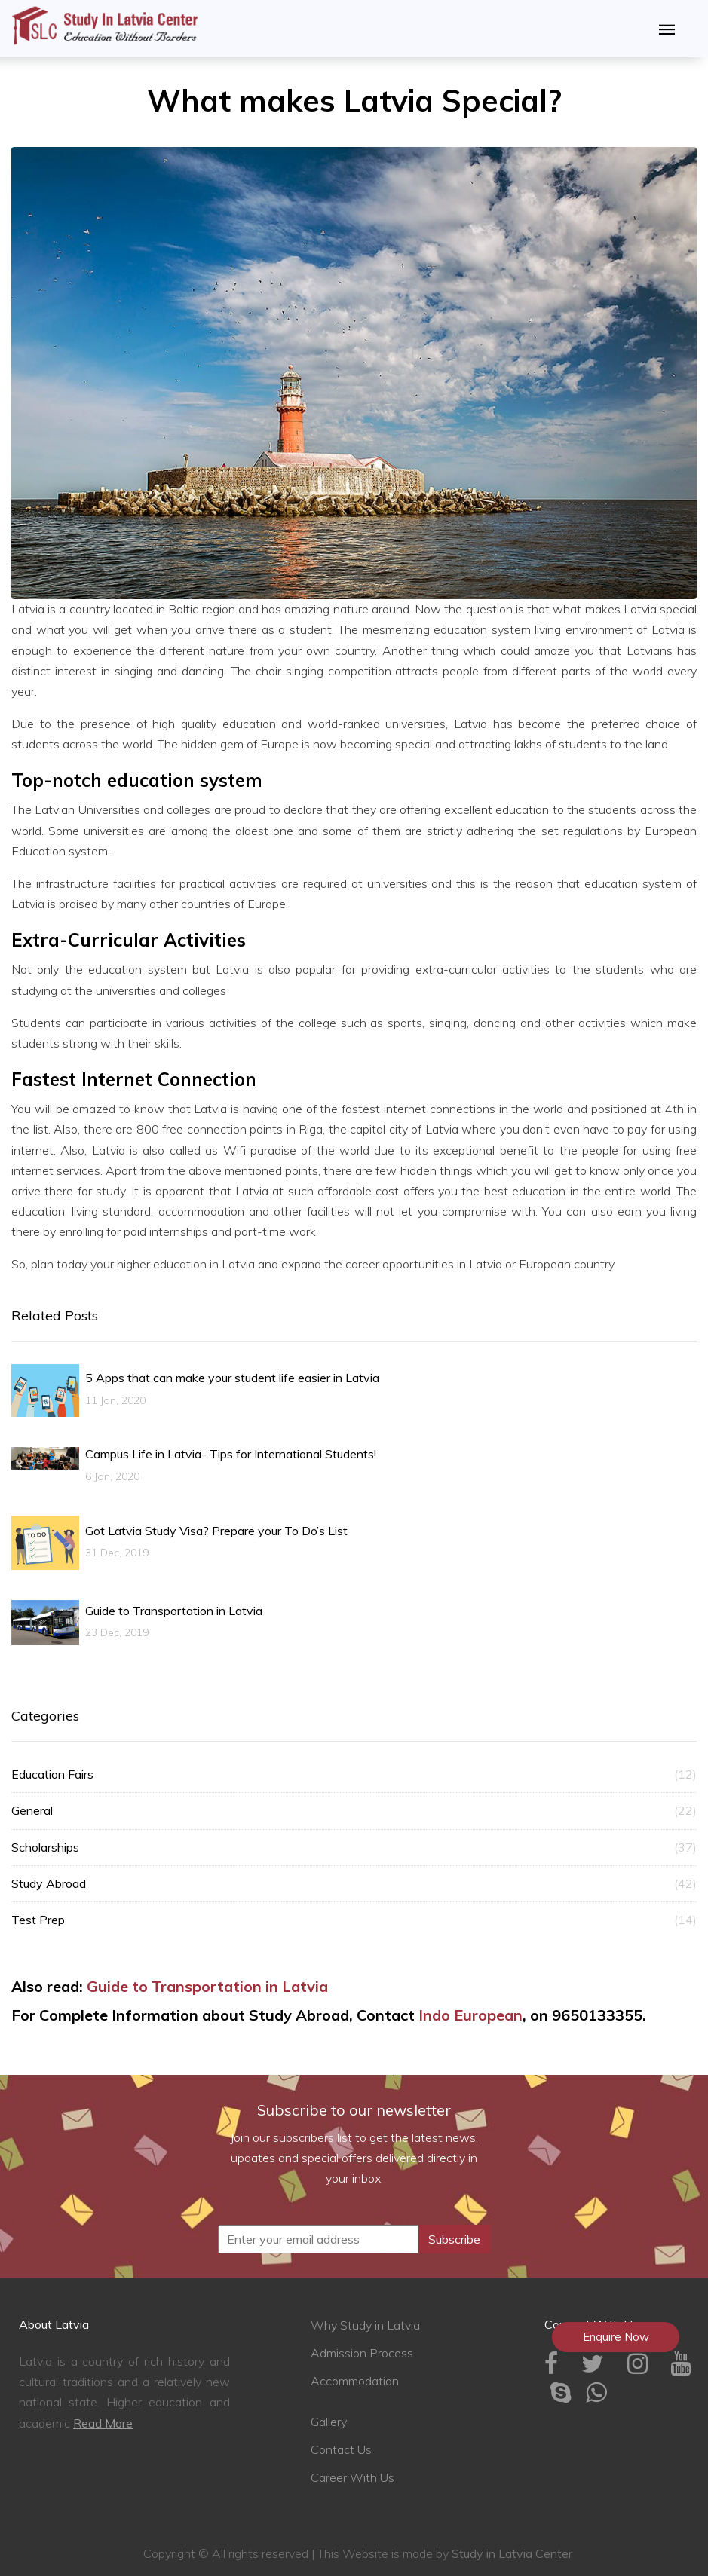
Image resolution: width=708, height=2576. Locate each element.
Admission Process (362, 2352)
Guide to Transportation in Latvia (207, 1986)
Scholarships (354, 1847)
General (354, 1810)
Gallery (329, 2421)
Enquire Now (616, 2337)
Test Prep (354, 1920)
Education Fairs (354, 1774)
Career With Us (352, 2477)
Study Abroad (354, 1884)
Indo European (470, 2014)
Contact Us (341, 2449)
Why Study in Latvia (365, 2325)
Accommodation (355, 2380)
